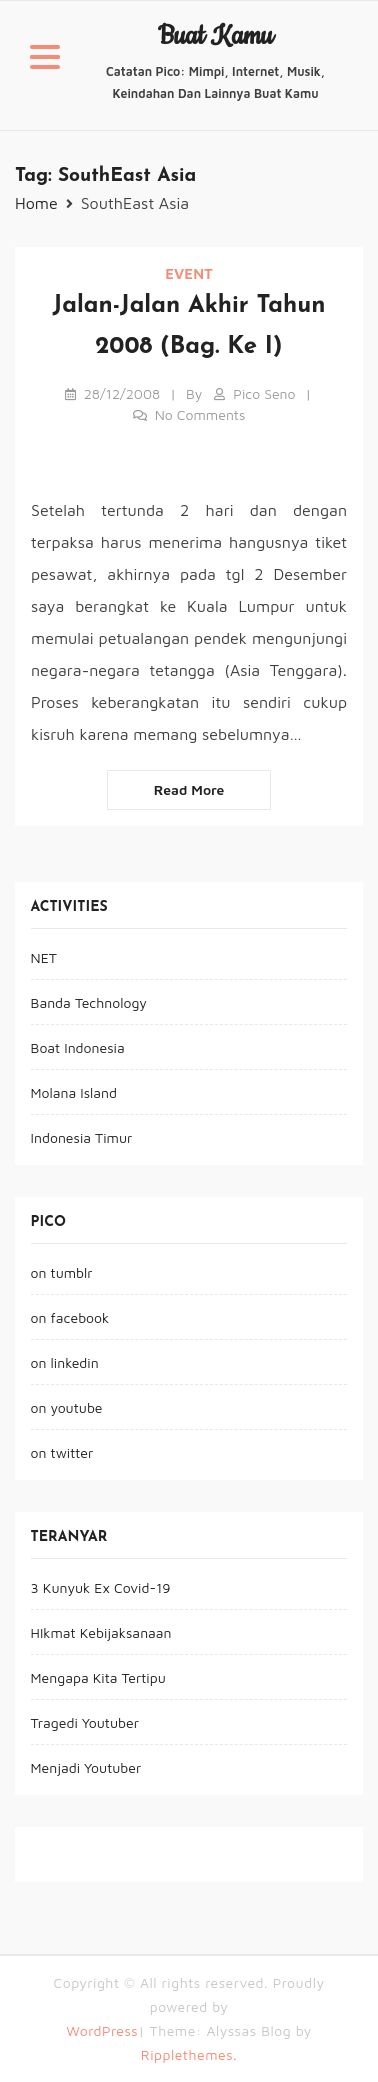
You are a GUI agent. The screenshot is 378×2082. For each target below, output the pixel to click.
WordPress (102, 2030)
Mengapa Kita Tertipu (98, 1677)
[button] (45, 60)
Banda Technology (89, 1002)
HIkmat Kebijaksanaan (101, 1632)
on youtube (67, 1407)
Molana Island (74, 1092)
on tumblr (62, 1272)
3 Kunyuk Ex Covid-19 (101, 1587)
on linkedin (65, 1362)
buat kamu (215, 36)
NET (44, 957)
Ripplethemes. (189, 2054)
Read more (189, 789)
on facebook (70, 1317)
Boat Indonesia (78, 1047)
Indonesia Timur (82, 1137)
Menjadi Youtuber (86, 1767)
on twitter (62, 1452)
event (189, 273)
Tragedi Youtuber (85, 1722)
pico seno (264, 393)
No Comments (200, 414)
